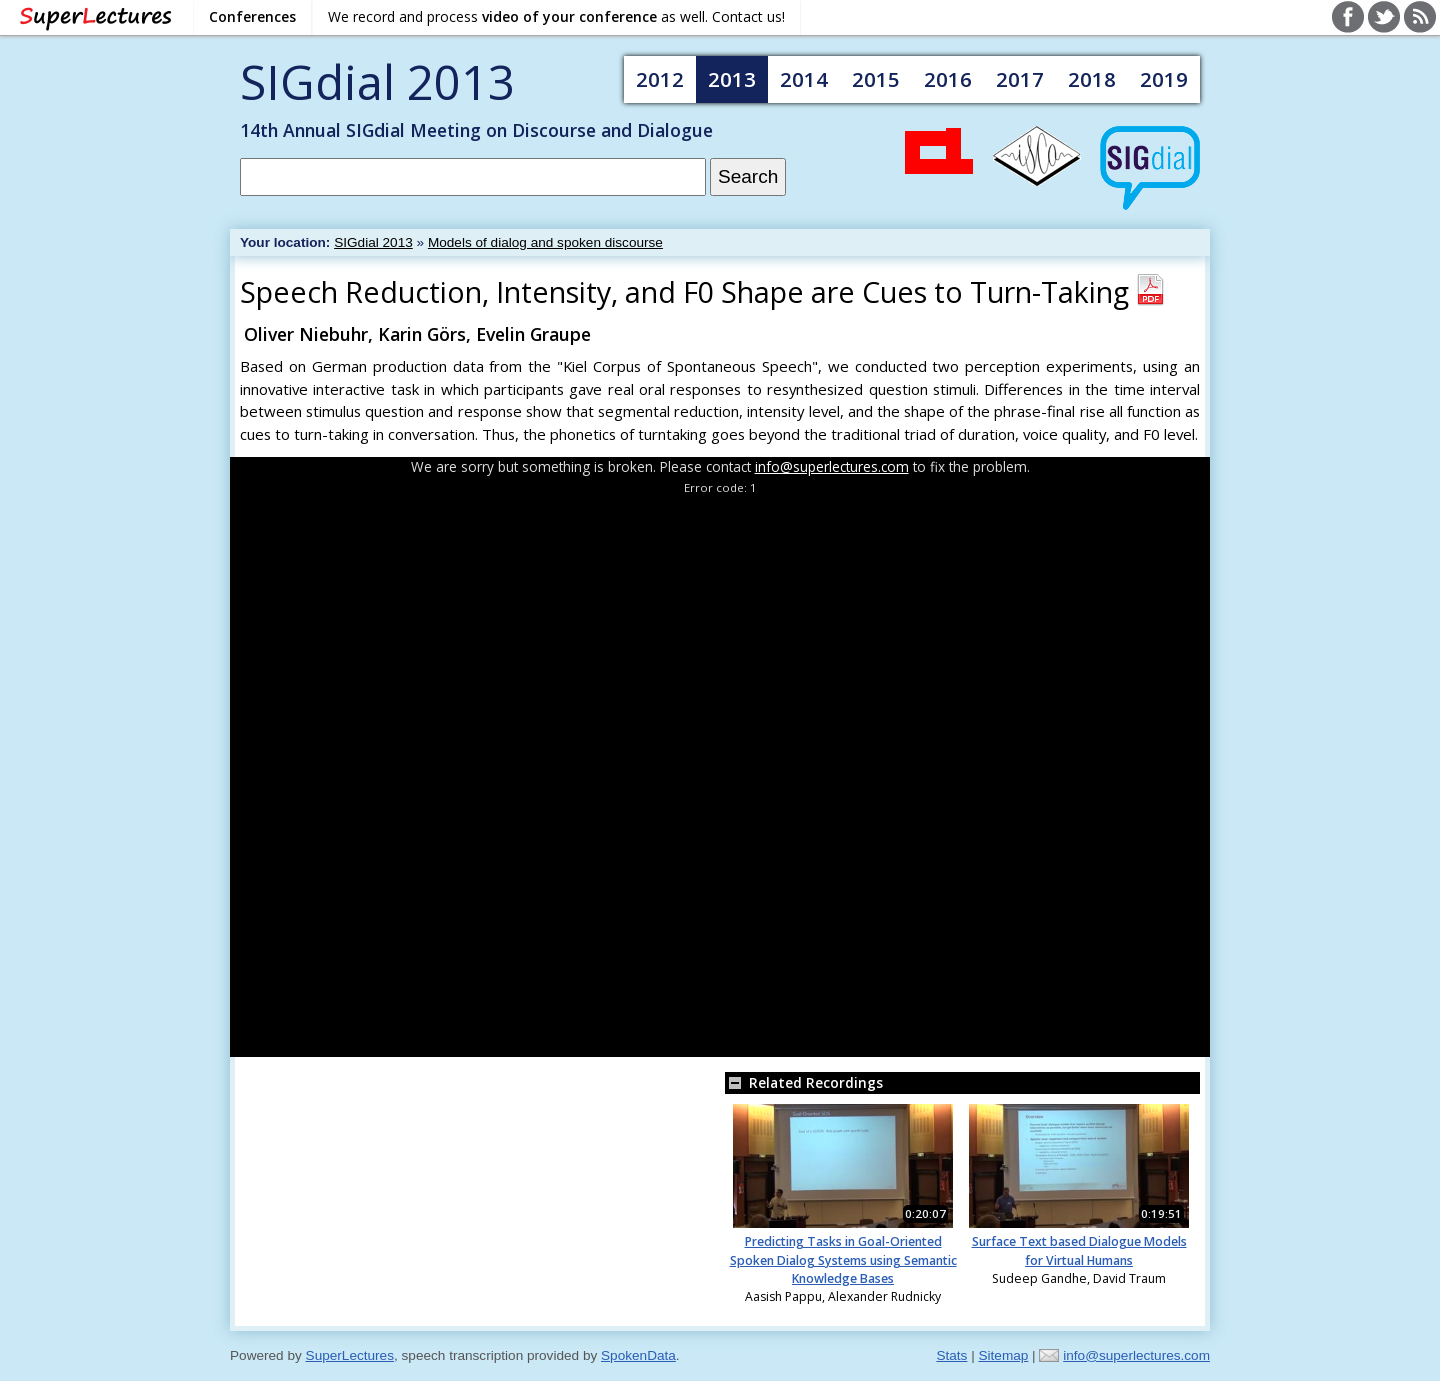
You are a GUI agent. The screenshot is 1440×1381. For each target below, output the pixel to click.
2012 (660, 79)
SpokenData (638, 1355)
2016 (948, 79)
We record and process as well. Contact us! (556, 16)
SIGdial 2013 (377, 81)
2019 (1164, 79)
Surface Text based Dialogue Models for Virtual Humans (1079, 1250)
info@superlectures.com (832, 466)
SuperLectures (350, 1355)
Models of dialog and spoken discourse (545, 242)
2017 (1020, 79)
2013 (732, 79)
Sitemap (1003, 1355)
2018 (1092, 79)
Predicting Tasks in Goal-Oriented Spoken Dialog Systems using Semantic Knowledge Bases (843, 1260)
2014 (804, 79)
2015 (876, 79)
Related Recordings (804, 1082)
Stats (951, 1355)
